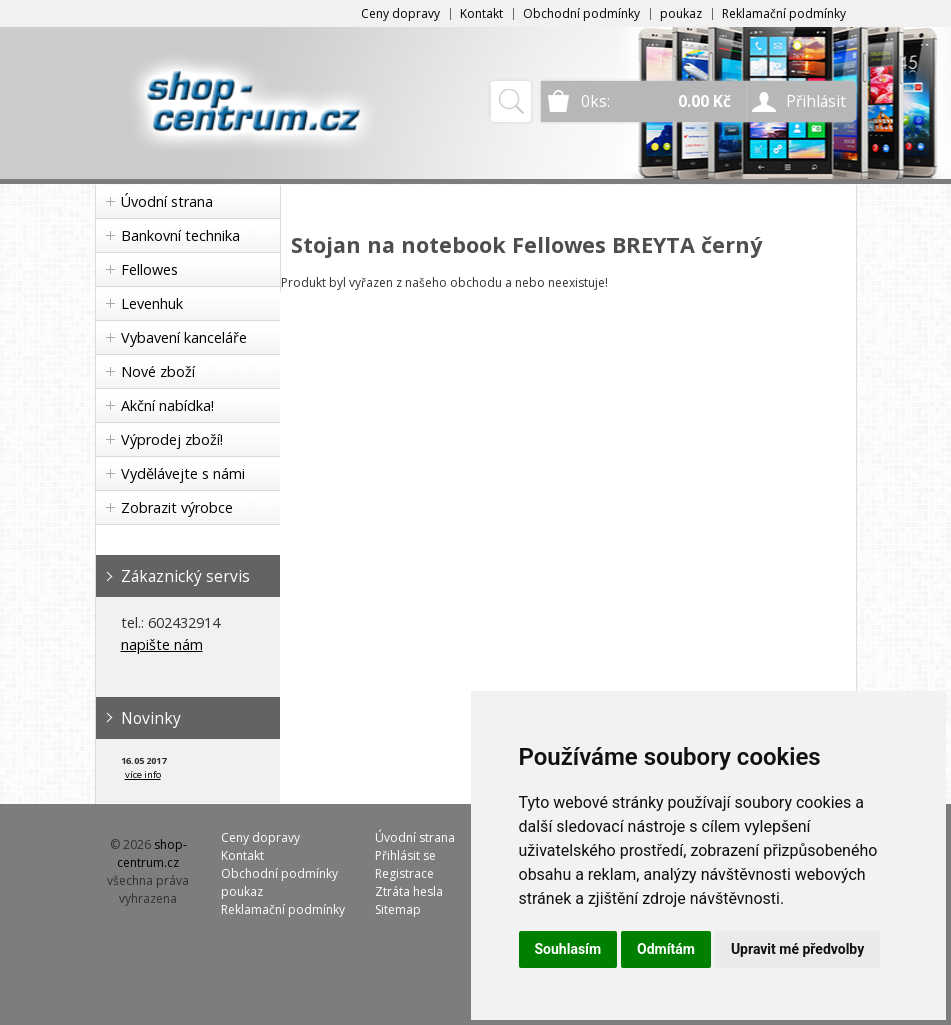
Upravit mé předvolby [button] (797, 949)
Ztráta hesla (409, 891)
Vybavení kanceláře (184, 337)
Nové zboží (158, 371)
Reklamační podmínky (784, 13)
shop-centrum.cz (152, 853)
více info (143, 774)
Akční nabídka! (167, 405)
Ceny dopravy (400, 13)
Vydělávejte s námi (183, 473)
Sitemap (398, 909)
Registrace (404, 873)
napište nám (162, 644)
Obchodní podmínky (581, 13)
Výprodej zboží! (172, 439)
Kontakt (481, 13)
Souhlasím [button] (568, 949)
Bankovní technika (180, 235)
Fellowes (149, 269)
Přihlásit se (405, 855)
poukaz (681, 13)
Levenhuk (152, 303)
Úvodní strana (167, 201)
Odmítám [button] (666, 949)
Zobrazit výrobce (177, 507)
